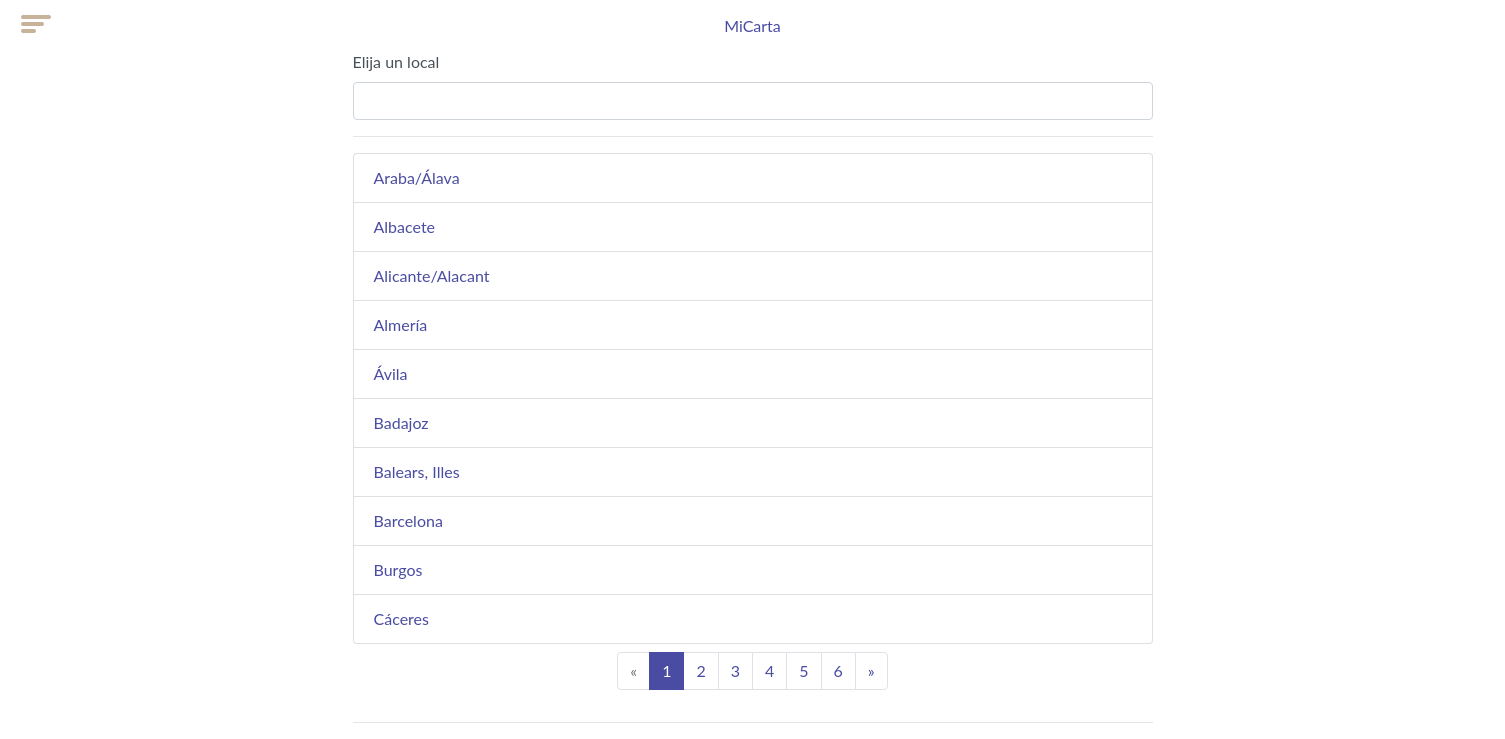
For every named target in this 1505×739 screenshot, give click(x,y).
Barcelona (408, 520)
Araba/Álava (417, 177)
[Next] (871, 671)
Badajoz (401, 422)
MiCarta (752, 25)
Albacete (405, 226)
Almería (401, 324)
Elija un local (396, 61)
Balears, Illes (417, 471)
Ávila (391, 373)
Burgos (398, 569)
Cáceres (401, 618)
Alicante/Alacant (432, 275)
